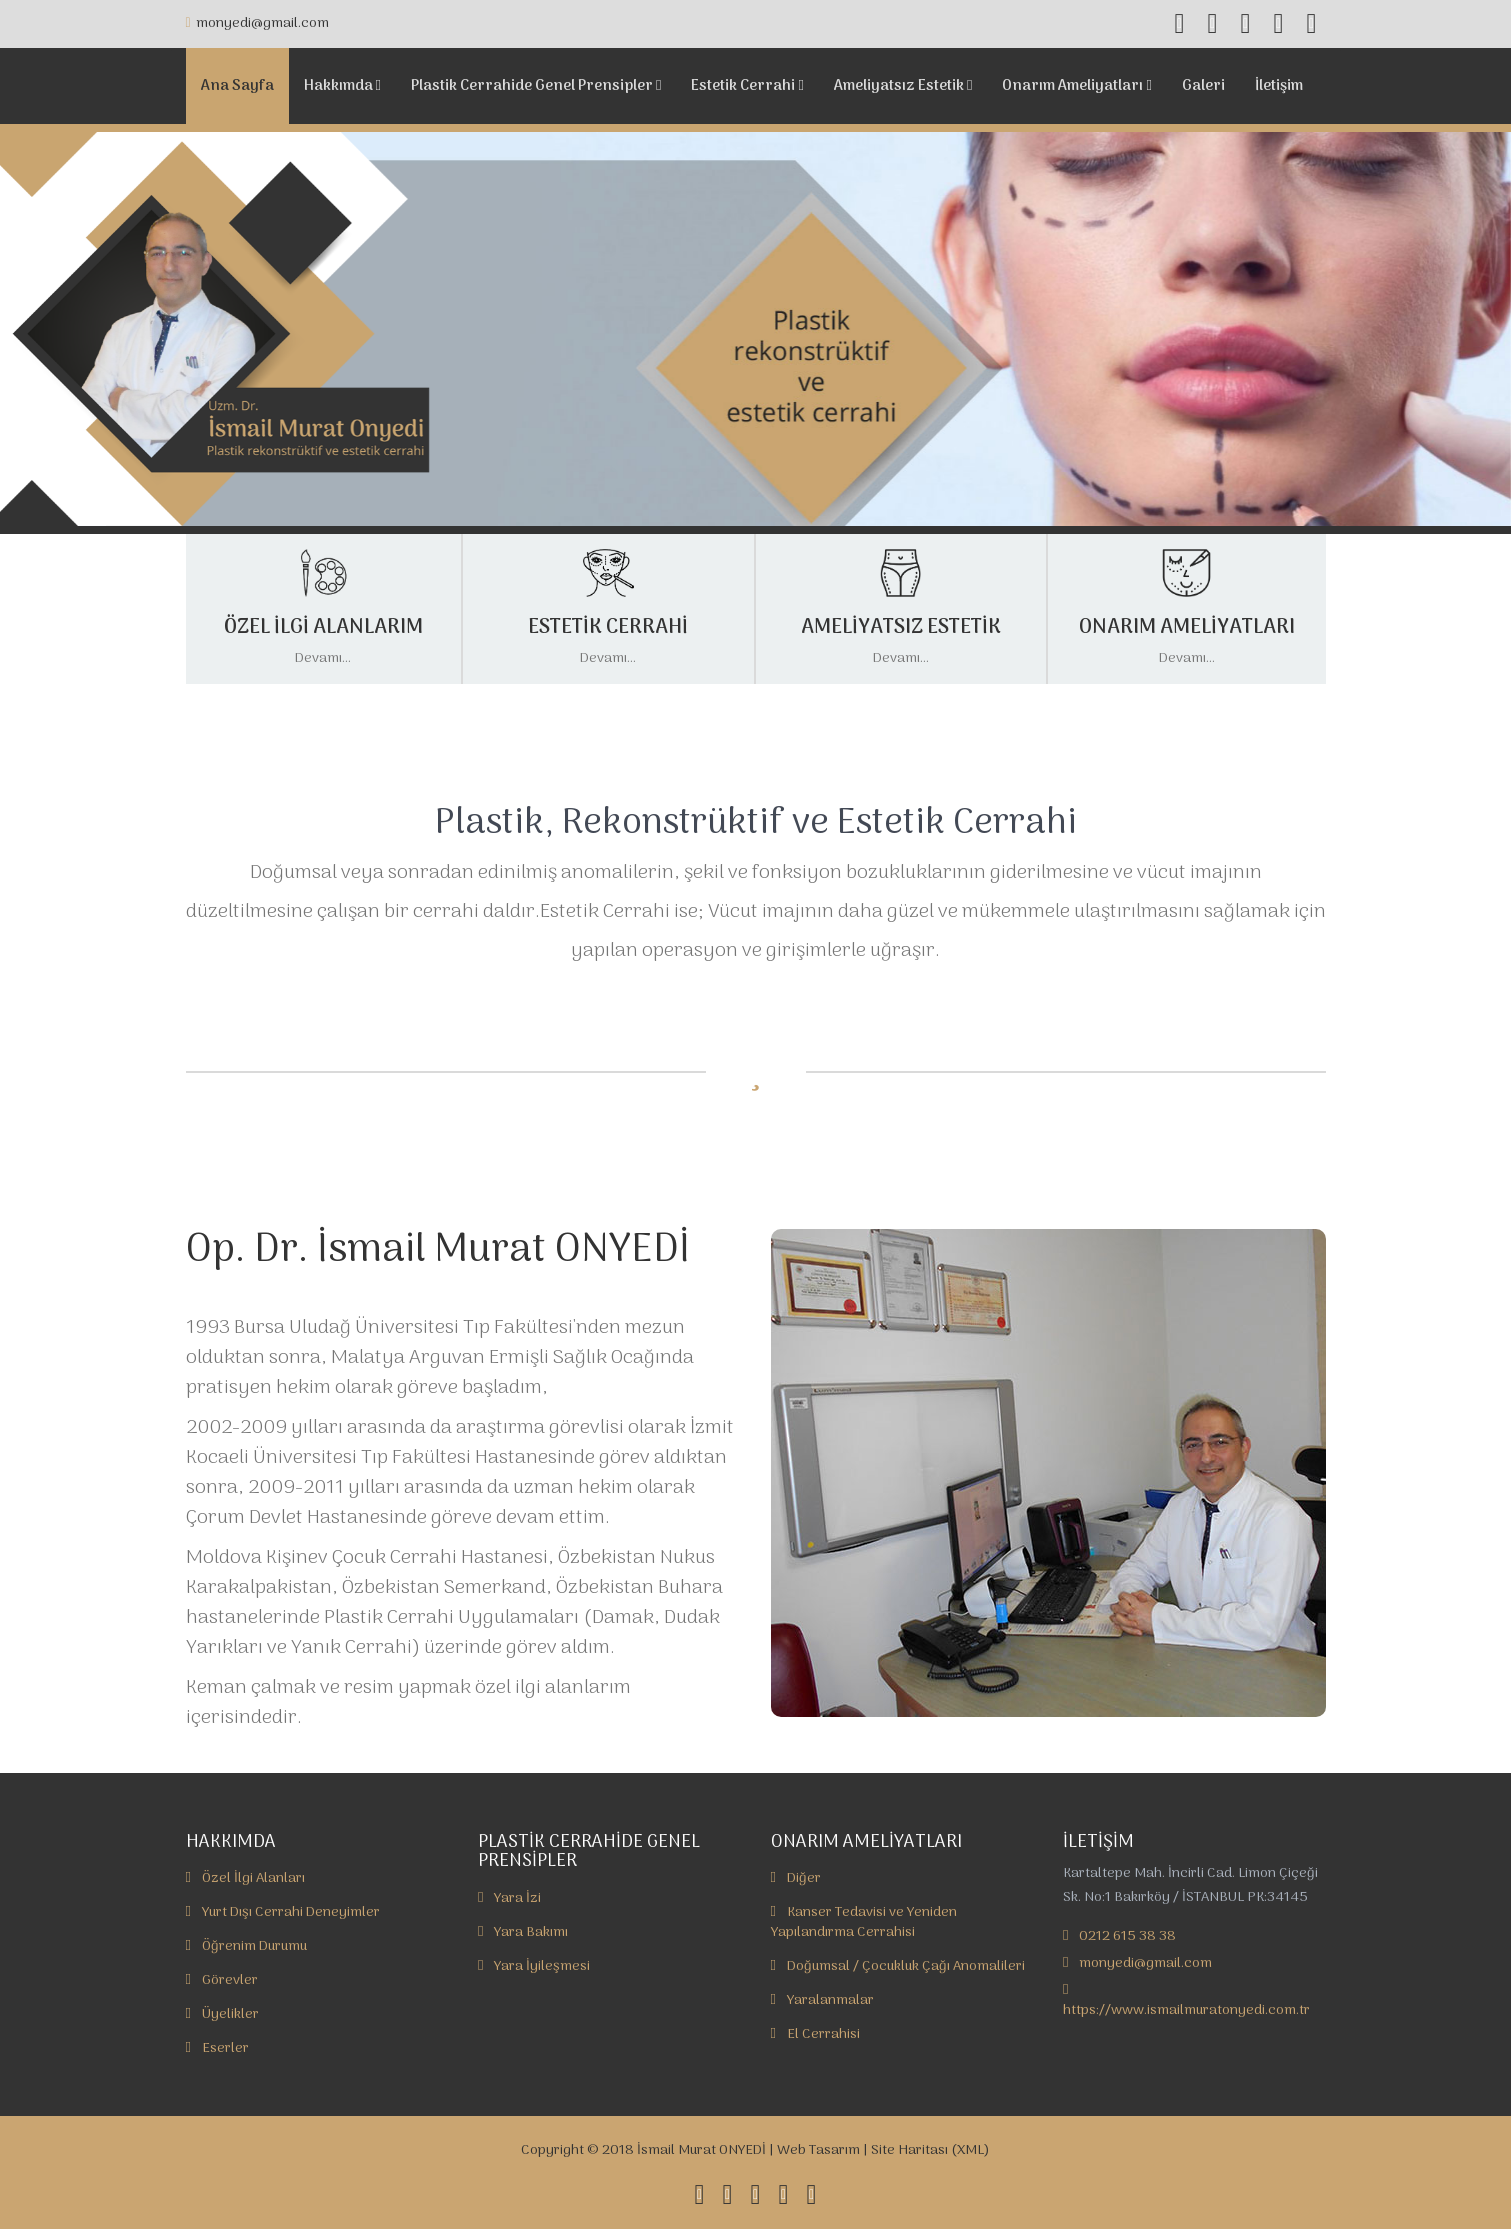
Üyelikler (222, 2014)
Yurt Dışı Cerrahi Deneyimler (283, 1912)
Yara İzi (509, 1898)
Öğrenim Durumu (246, 1946)
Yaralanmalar (822, 2000)
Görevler (222, 1980)
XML (970, 2150)
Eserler (217, 2048)
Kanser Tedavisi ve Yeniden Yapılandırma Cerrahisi (864, 1922)
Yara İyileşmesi (534, 1966)
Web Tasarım (818, 2150)
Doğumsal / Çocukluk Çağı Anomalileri (898, 1966)
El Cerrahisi (815, 2034)
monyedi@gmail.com (257, 23)
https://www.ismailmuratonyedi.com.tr (1186, 2010)
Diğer (796, 1878)
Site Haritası (909, 2150)
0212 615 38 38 (1127, 1936)
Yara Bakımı (523, 1932)
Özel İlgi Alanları (245, 1878)
